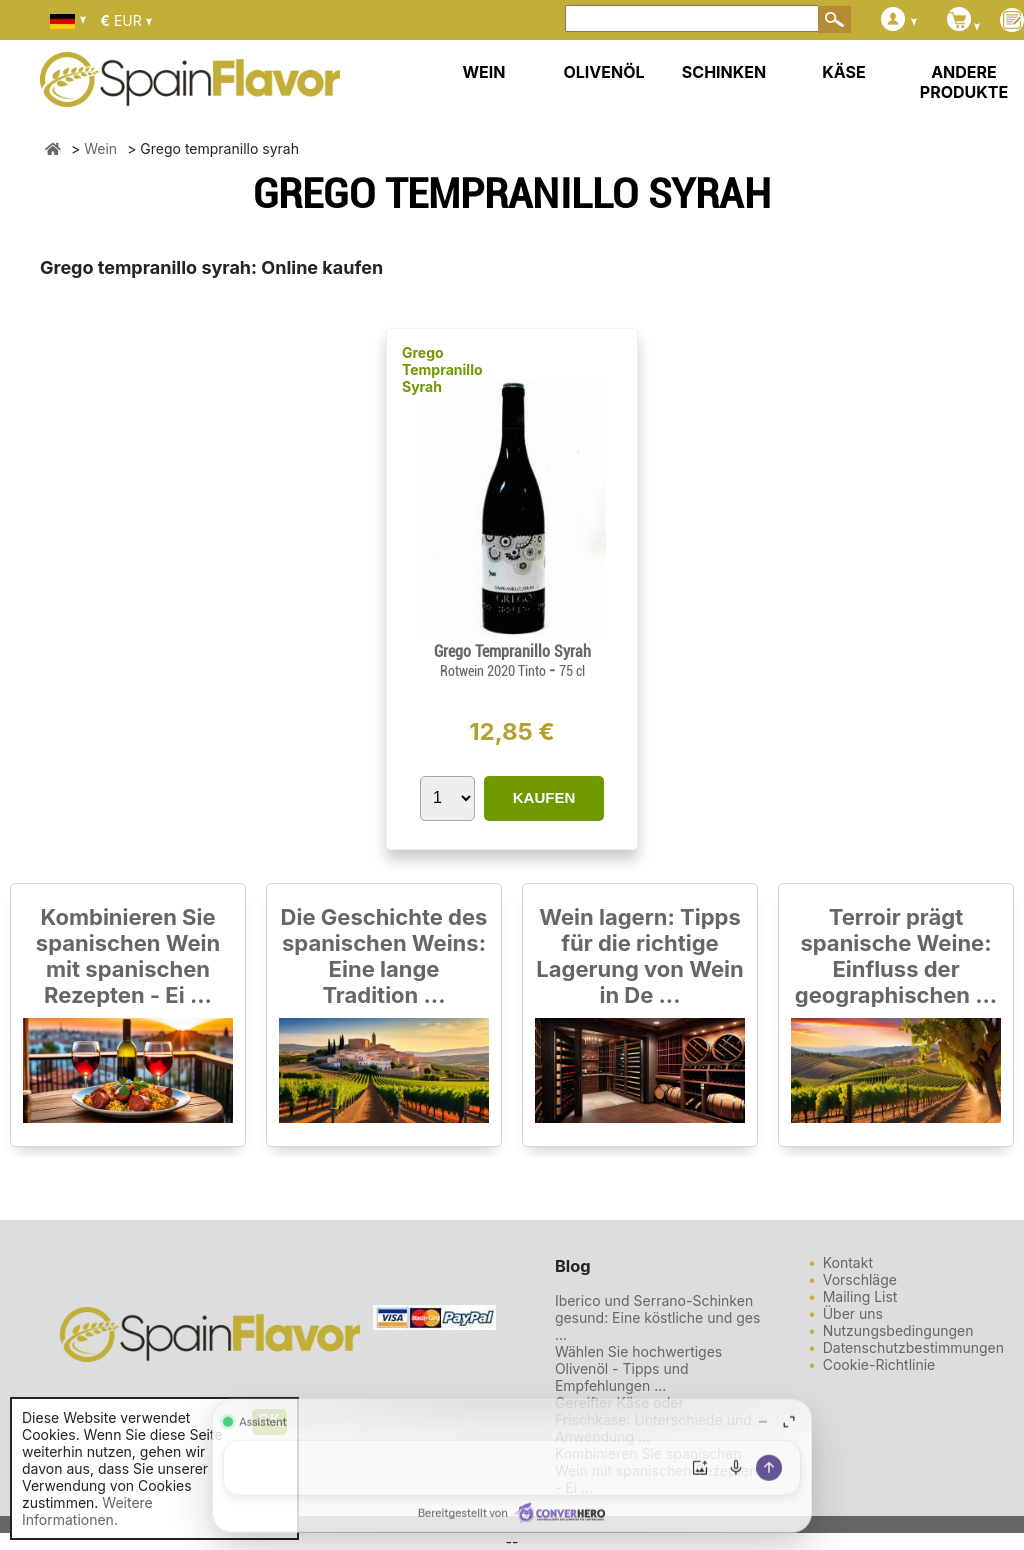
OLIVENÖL (603, 72)
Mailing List (860, 1296)
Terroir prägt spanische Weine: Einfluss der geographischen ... (896, 956)
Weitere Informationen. (87, 1511)
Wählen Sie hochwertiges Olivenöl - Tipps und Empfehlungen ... (638, 1368)
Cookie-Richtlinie (879, 1364)
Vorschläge (860, 1279)
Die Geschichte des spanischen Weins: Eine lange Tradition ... (384, 956)
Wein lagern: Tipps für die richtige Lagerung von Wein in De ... (639, 956)
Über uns (853, 1313)
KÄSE (843, 72)
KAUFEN (544, 797)
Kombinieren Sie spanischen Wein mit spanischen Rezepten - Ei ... (128, 956)
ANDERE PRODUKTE (964, 82)
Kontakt (848, 1262)
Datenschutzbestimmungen (913, 1347)
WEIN (483, 72)
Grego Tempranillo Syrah (442, 369)
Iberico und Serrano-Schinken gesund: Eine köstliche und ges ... (658, 1317)
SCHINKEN (724, 72)
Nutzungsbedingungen (898, 1330)
